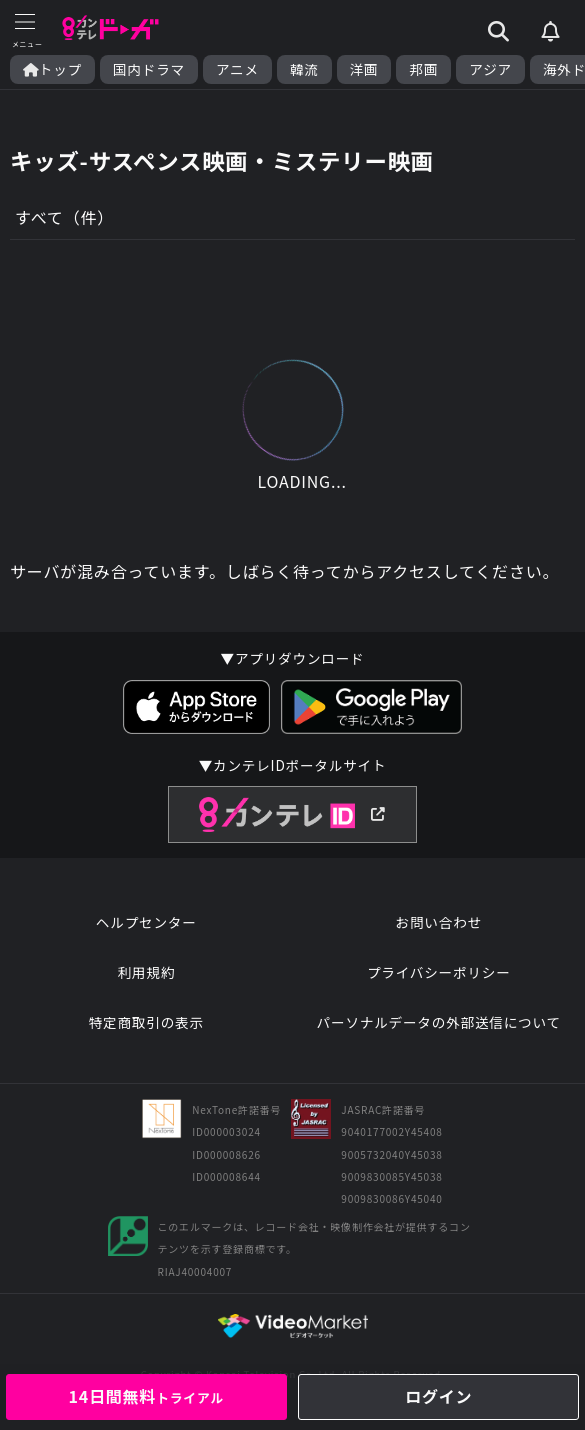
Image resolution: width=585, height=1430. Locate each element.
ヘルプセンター (146, 922)
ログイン (438, 1396)
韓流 (304, 69)
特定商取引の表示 (146, 1022)
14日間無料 (146, 1396)
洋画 (364, 69)
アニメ (237, 69)
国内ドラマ (149, 69)
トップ (52, 69)
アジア (490, 69)
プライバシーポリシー (439, 972)
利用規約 (146, 972)
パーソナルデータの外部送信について (439, 1022)
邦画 (423, 69)
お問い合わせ (439, 922)
